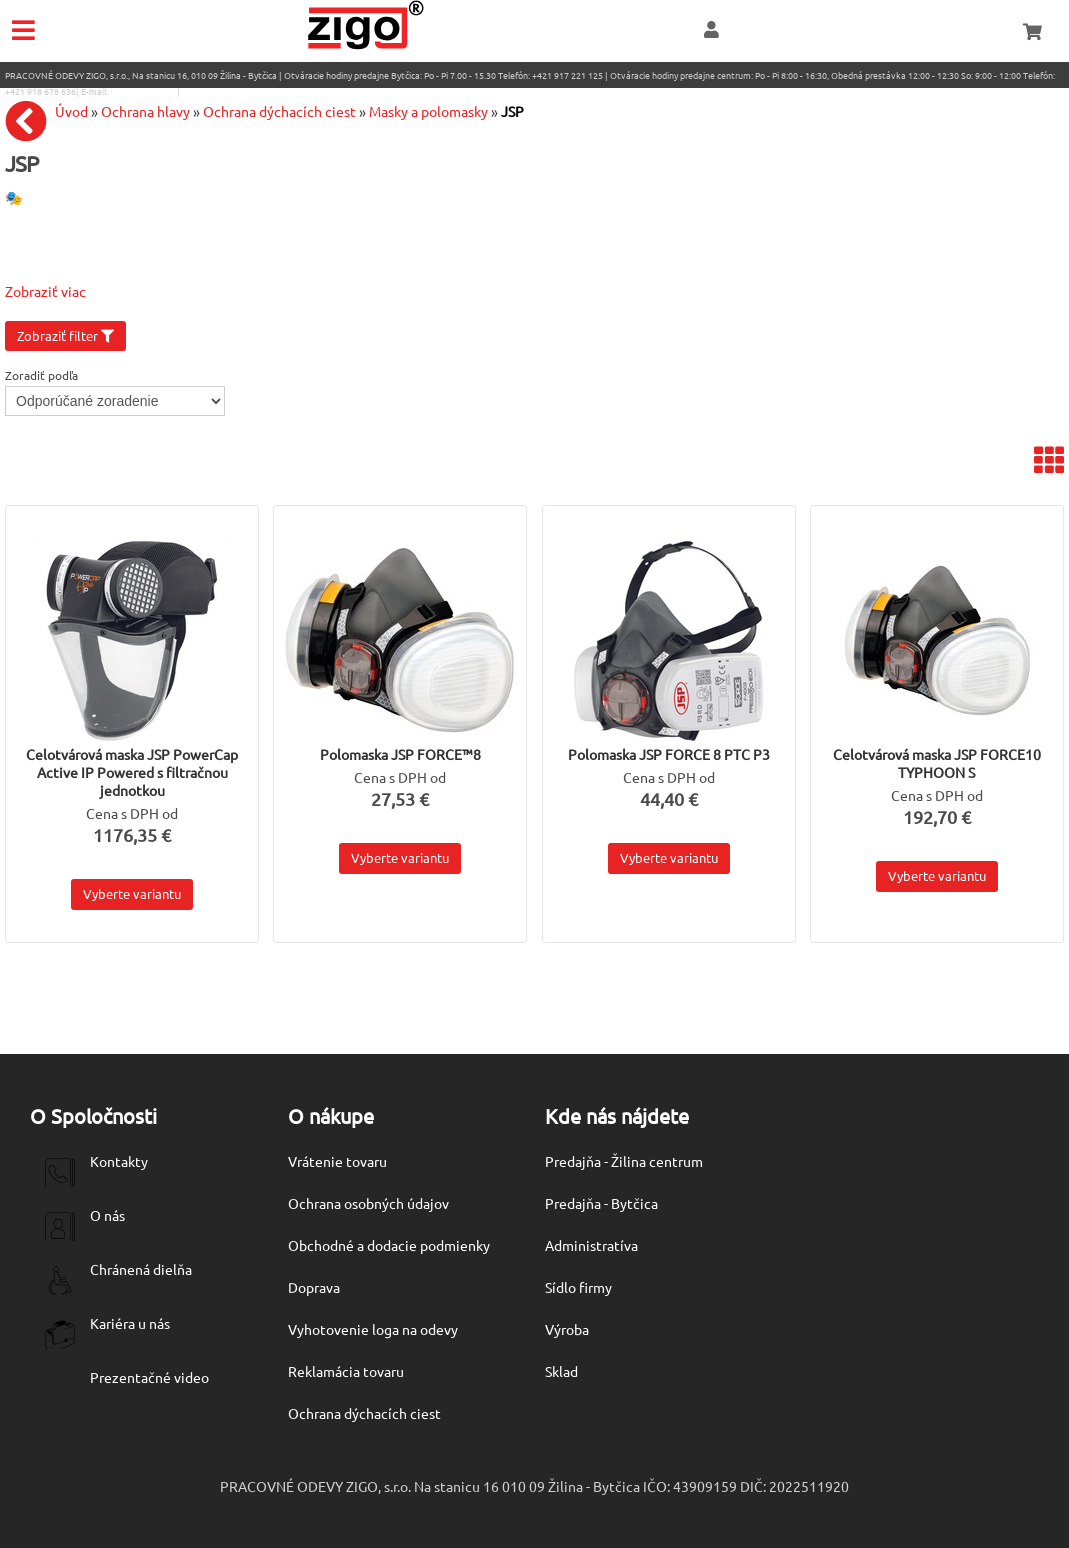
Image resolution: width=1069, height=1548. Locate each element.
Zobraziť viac (45, 291)
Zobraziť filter (65, 335)
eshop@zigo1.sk (142, 91)
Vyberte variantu (132, 893)
